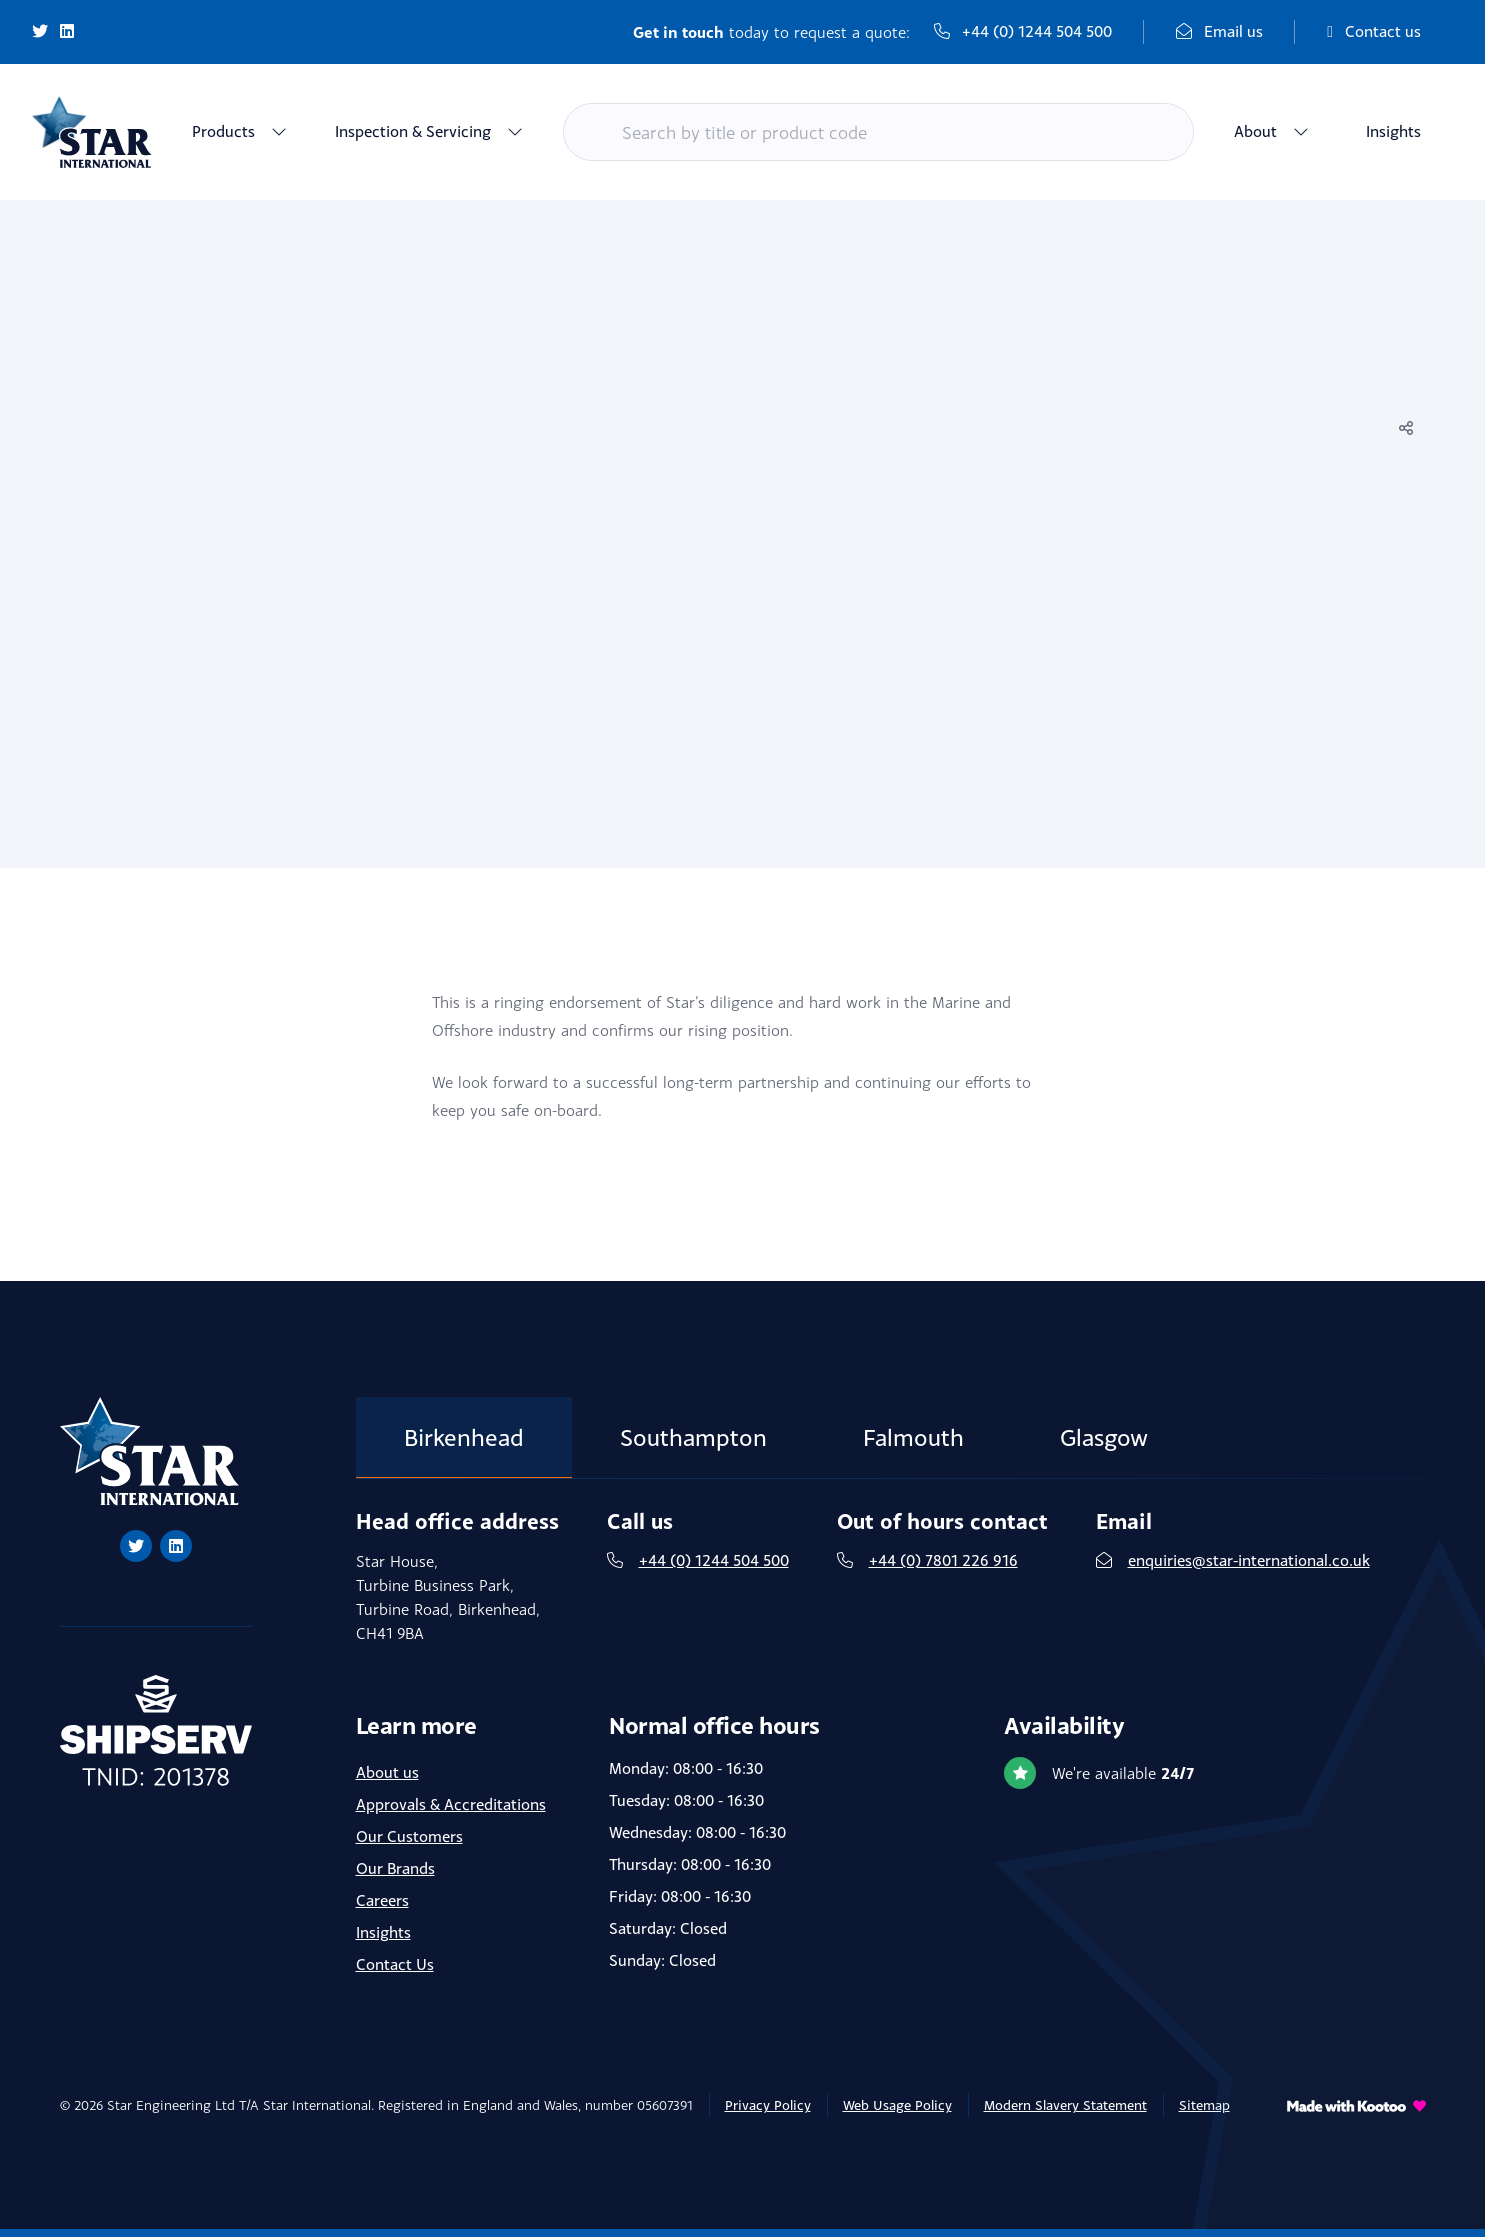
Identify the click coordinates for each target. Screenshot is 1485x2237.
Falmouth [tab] (913, 1437)
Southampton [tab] (693, 1437)
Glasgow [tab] (1104, 1437)
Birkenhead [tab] (464, 1437)
